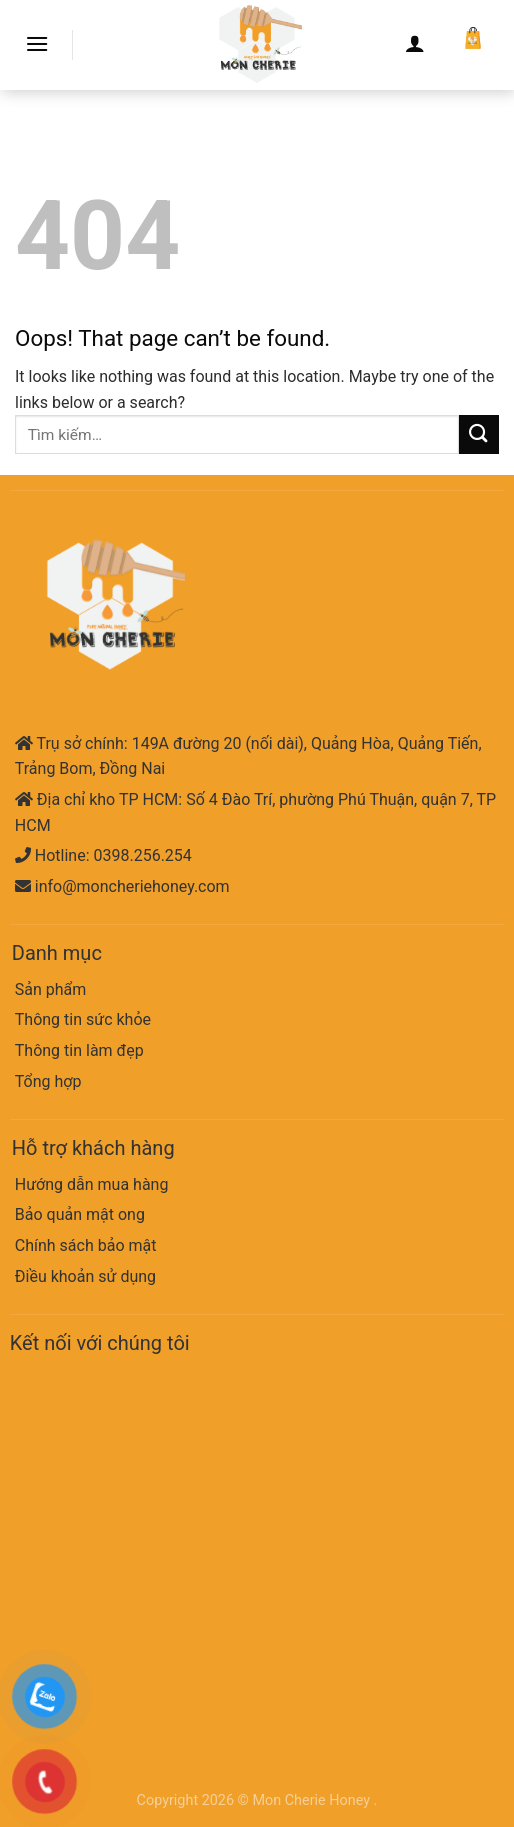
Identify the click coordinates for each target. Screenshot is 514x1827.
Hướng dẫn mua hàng (92, 1184)
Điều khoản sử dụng (85, 1276)
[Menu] (37, 43)
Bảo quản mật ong (80, 1214)
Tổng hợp (48, 1081)
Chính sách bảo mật (86, 1245)
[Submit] (479, 434)
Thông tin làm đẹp (79, 1050)
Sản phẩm (51, 989)
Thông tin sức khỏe (83, 1019)
